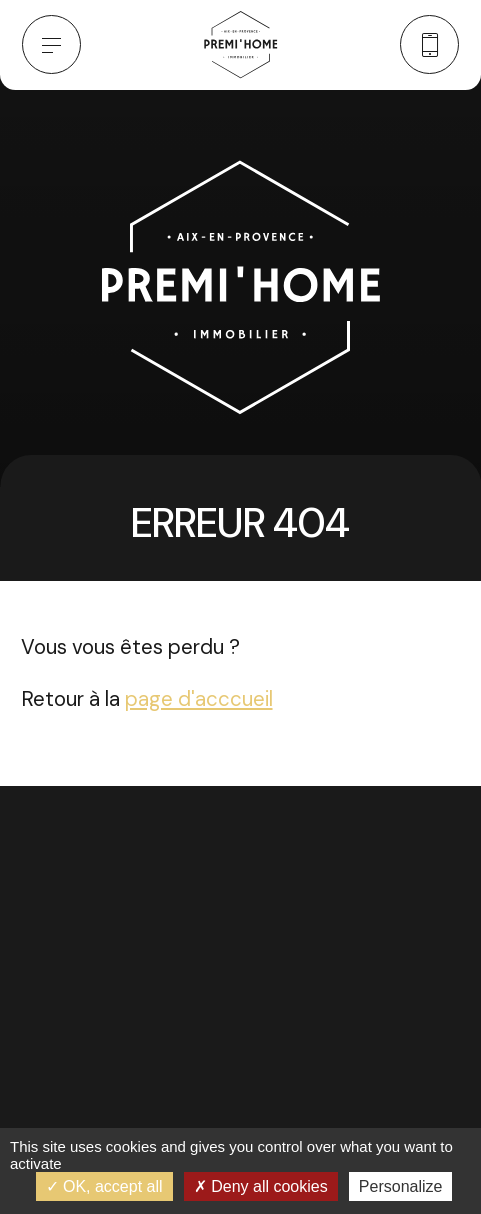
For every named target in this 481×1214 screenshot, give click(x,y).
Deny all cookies (261, 1186)
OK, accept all (104, 1186)
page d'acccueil (199, 699)
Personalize (401, 1186)
